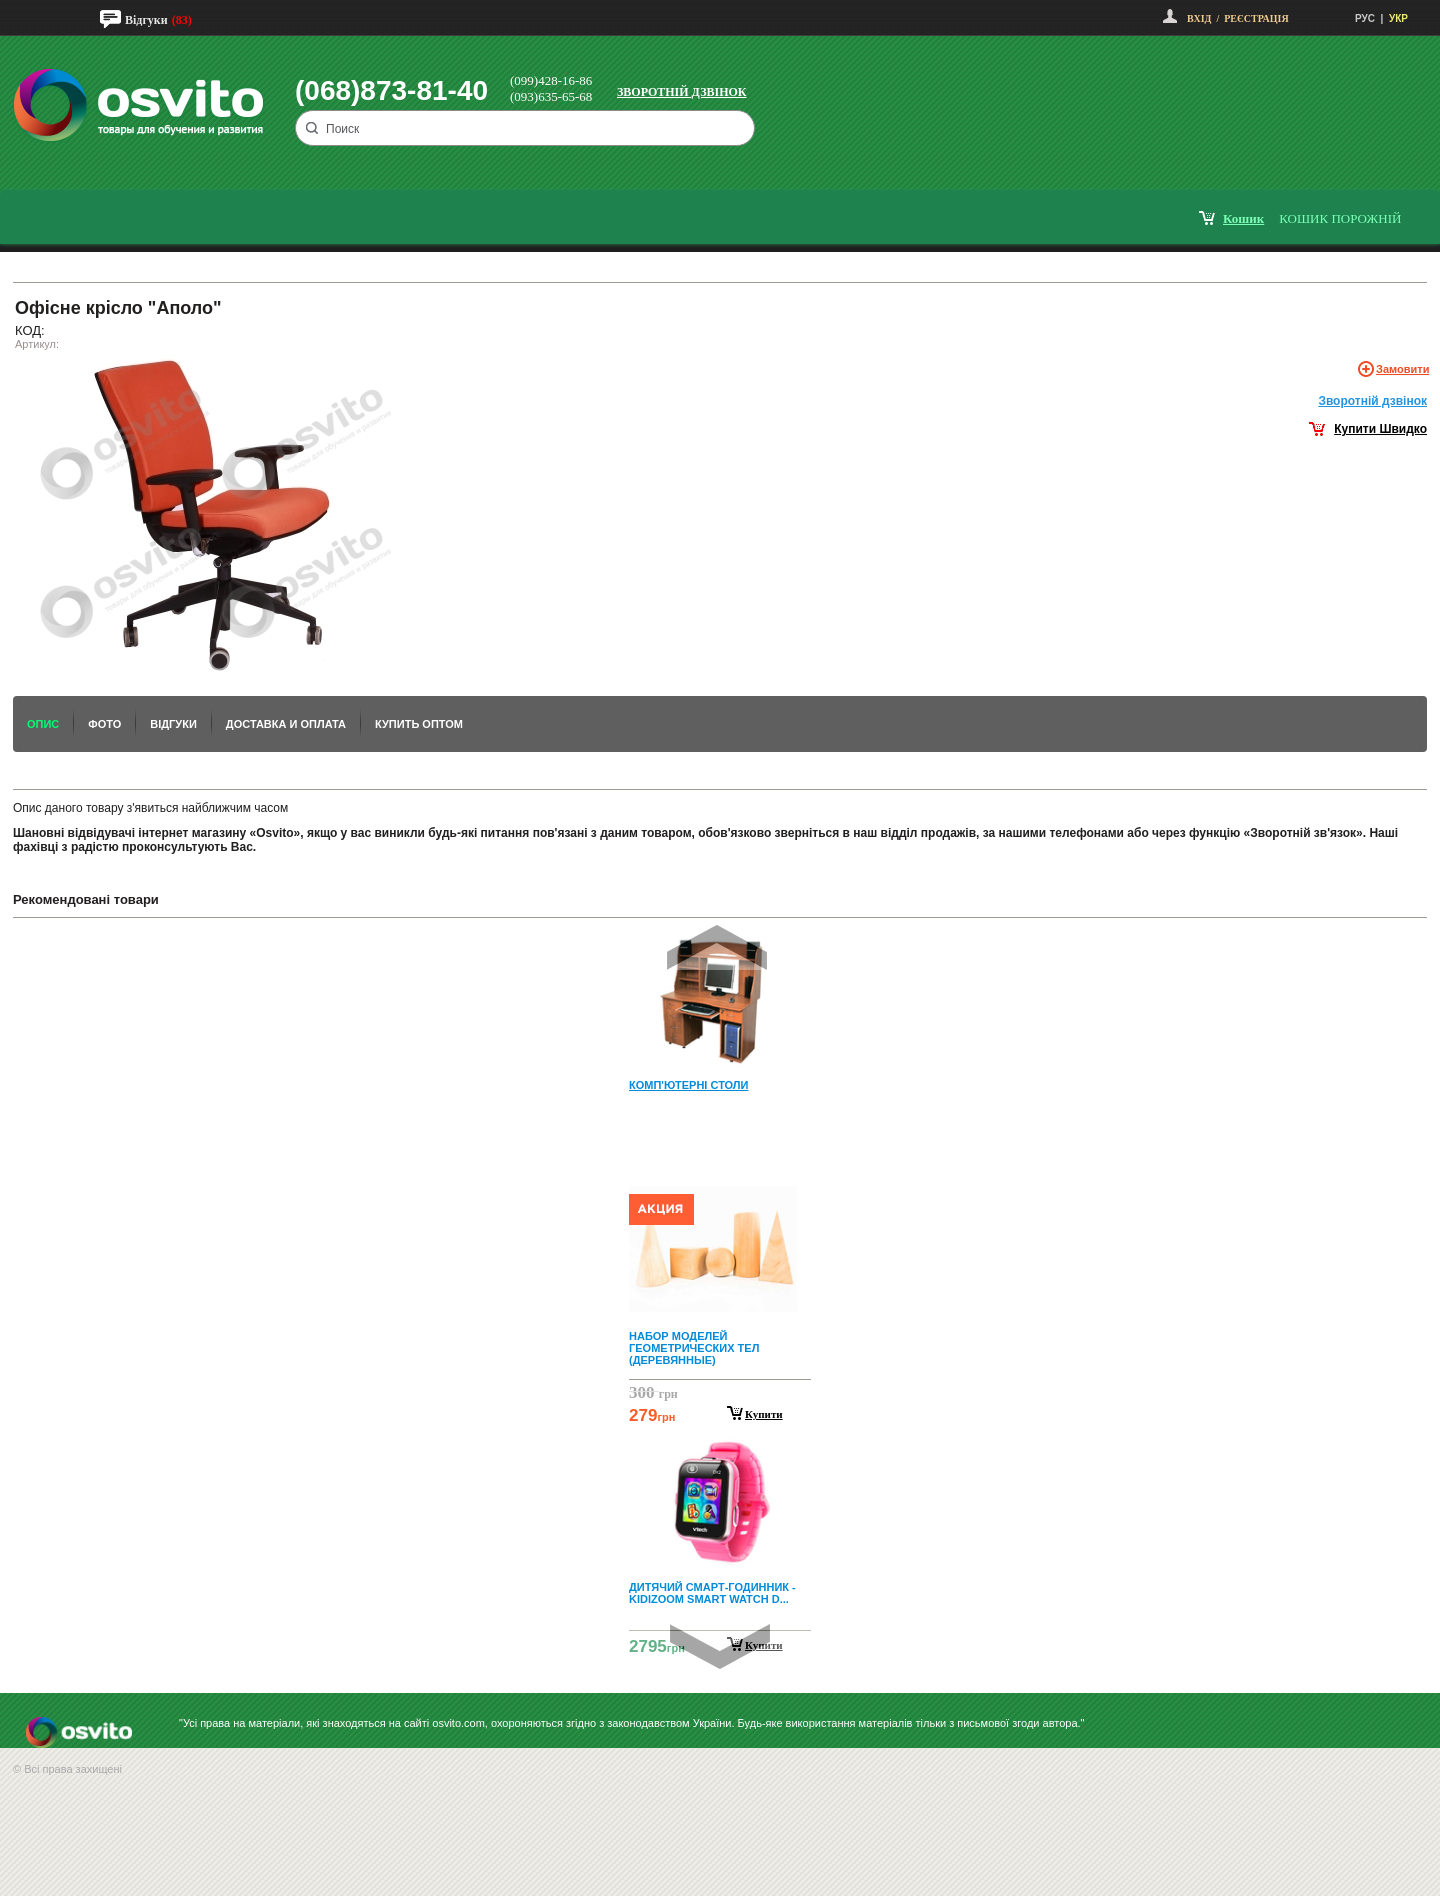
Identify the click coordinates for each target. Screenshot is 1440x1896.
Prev (717, 947)
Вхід (1199, 18)
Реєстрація (1256, 18)
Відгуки (146, 20)
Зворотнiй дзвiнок (1372, 401)
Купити (764, 1414)
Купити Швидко (1380, 429)
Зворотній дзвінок (682, 92)
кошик (1243, 218)
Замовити (1402, 369)
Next (720, 1646)
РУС (1365, 18)
